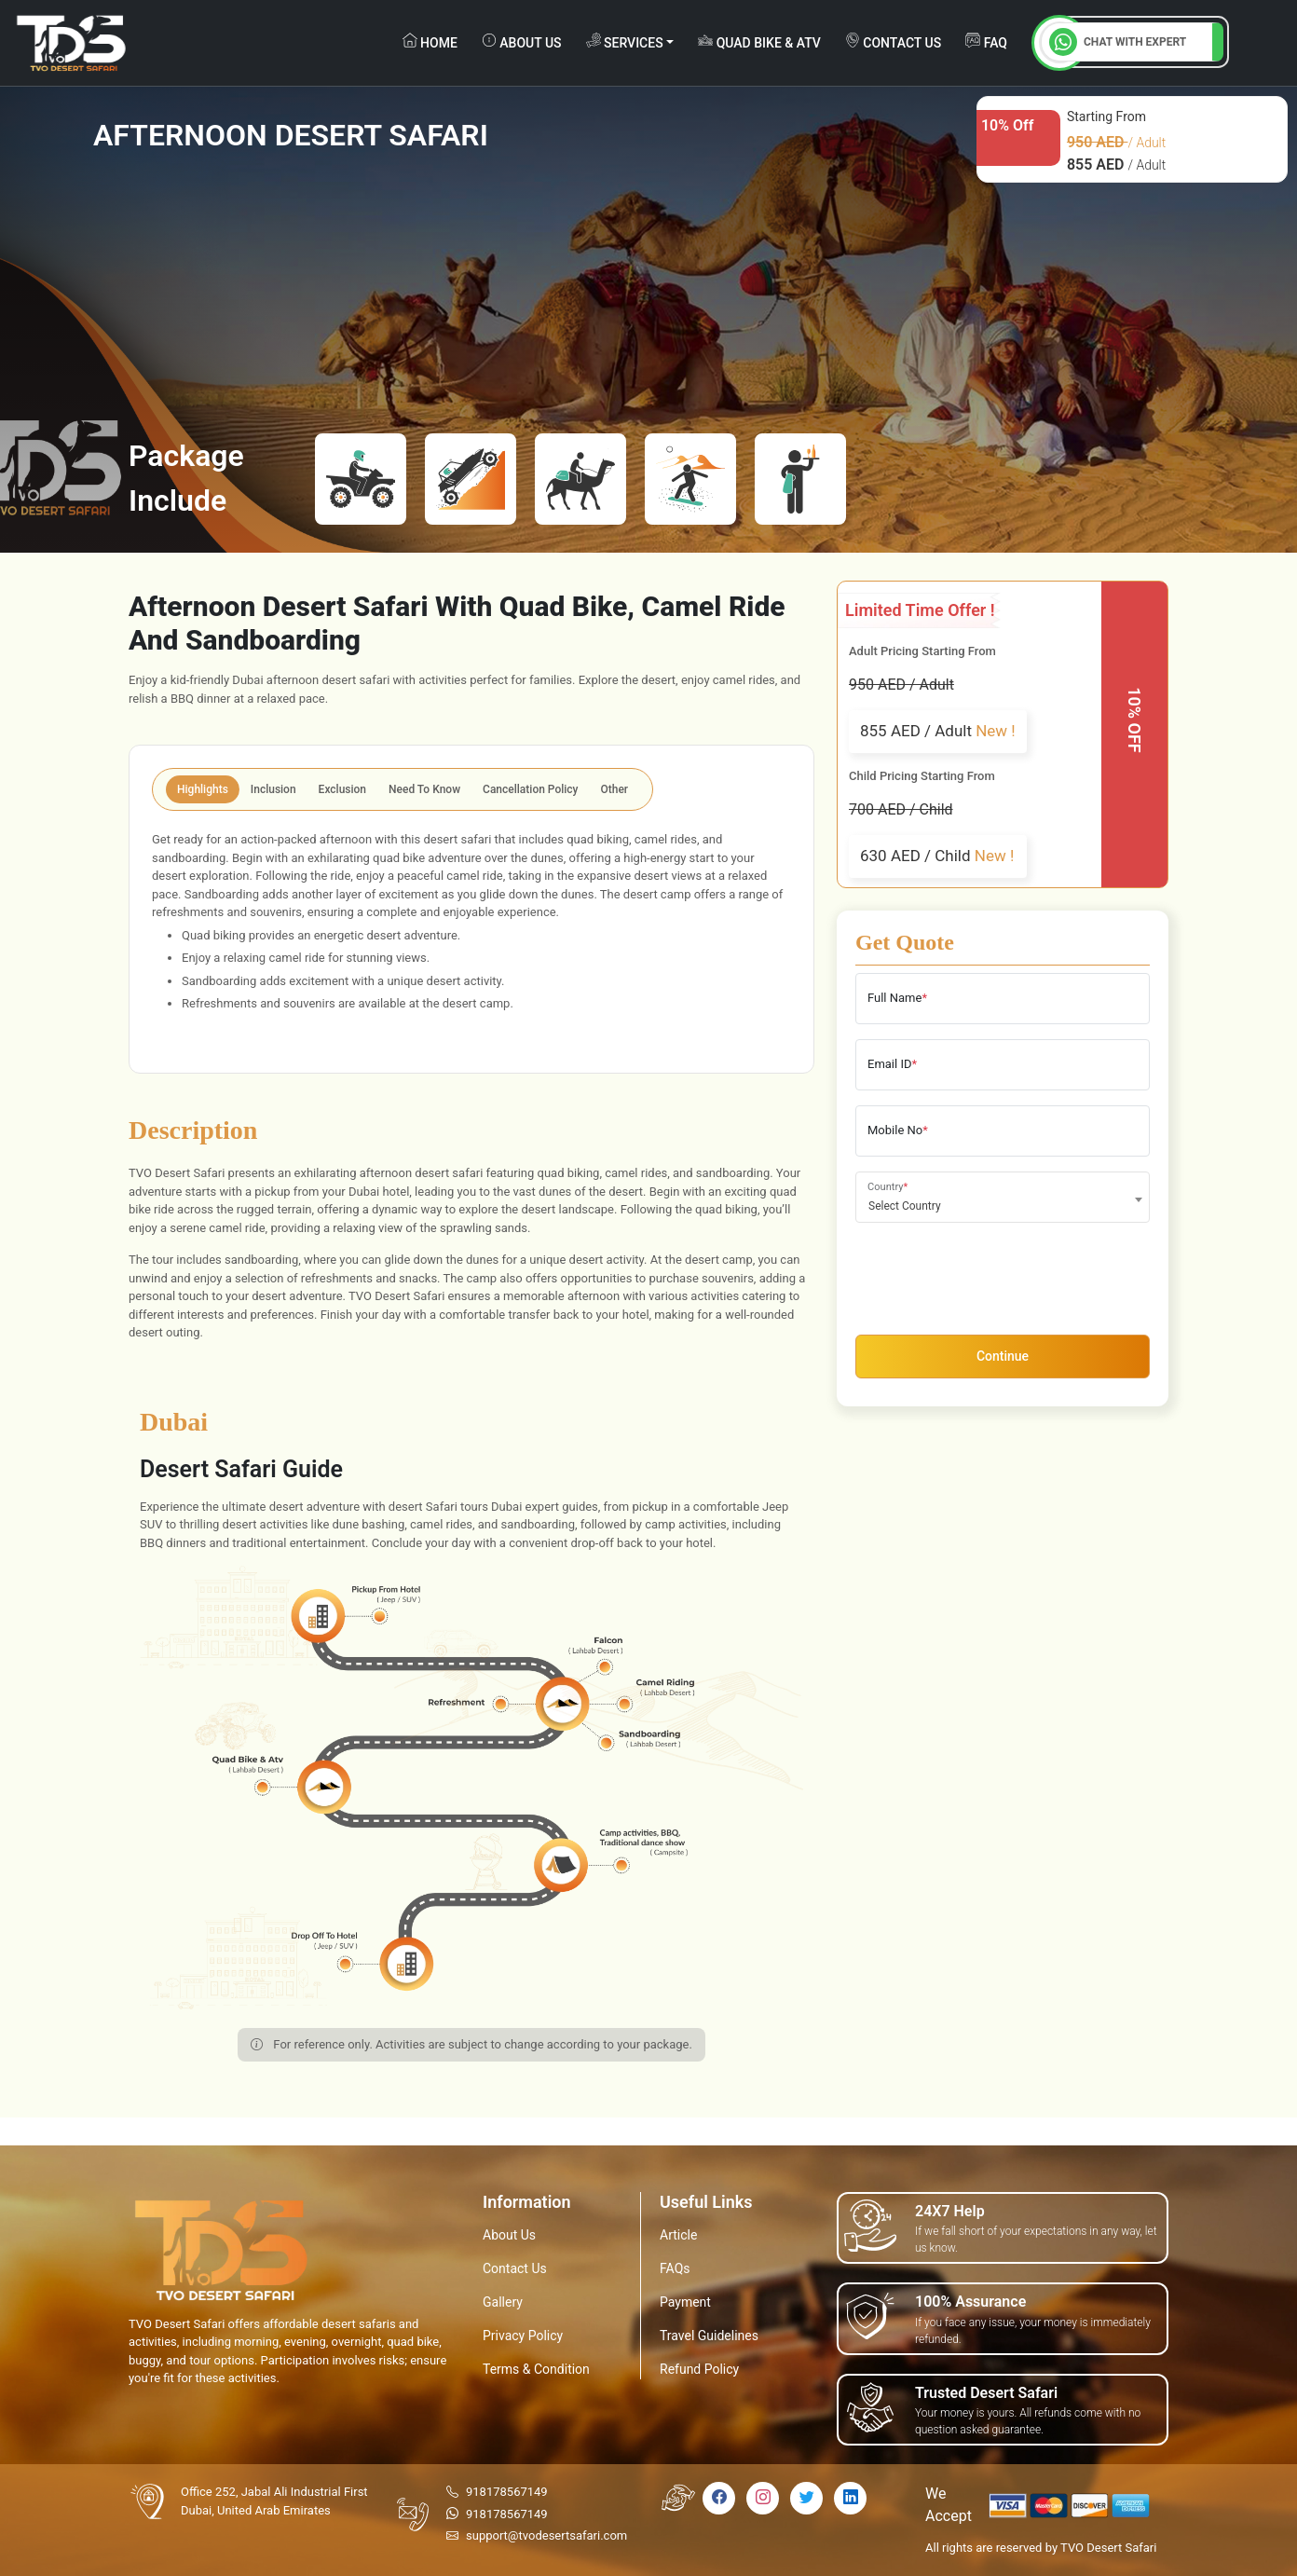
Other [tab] (615, 789)
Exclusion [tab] (342, 789)
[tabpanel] (471, 938)
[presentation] (997, 1274)
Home (430, 41)
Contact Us (515, 2268)
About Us (509, 2234)
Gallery (503, 2302)
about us (522, 41)
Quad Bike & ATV (759, 41)
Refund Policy (699, 2369)
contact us (893, 41)
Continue (1002, 1356)
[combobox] (1002, 1197)
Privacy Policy (523, 2335)
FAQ (986, 41)
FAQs (675, 2268)
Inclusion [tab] (273, 789)
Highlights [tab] (202, 789)
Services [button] (624, 41)
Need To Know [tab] (424, 789)
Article (678, 2234)
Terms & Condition (536, 2369)
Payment (685, 2302)
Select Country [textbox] (904, 1206)
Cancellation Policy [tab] (530, 789)
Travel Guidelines (709, 2335)
